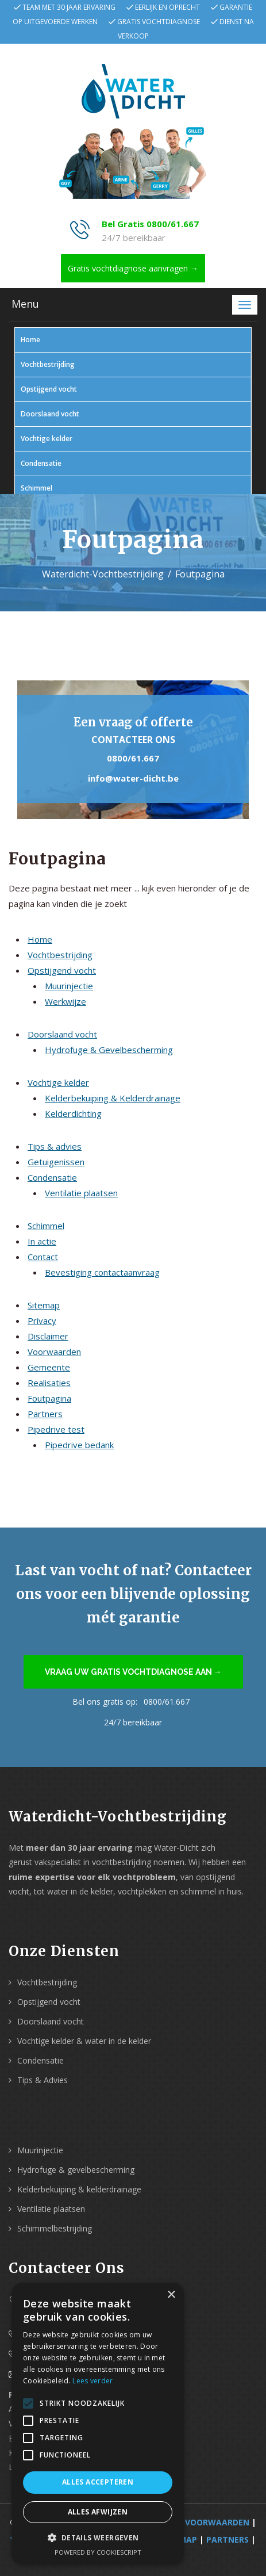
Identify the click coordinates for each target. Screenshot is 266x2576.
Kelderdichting (73, 1113)
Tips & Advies (42, 2079)
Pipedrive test (56, 1429)
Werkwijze (65, 1001)
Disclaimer (48, 1336)
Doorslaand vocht (50, 414)
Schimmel (36, 488)
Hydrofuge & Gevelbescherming (109, 1049)
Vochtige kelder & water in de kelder (84, 2040)
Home (30, 340)
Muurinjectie (69, 986)
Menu (25, 304)
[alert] (97, 2423)
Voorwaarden (54, 1351)
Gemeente (49, 1367)
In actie (42, 1241)
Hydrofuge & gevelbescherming (75, 2169)
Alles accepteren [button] (97, 2482)
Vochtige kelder (46, 438)
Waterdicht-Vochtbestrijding (103, 574)
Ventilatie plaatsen (81, 1193)
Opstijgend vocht (49, 389)
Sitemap (44, 1305)
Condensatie (41, 463)
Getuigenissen (56, 1162)
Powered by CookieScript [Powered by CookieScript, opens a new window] (98, 2552)
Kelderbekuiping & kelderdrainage (79, 2189)
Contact (43, 1256)
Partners (45, 1413)
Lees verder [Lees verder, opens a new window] (92, 2381)
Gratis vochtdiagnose (158, 21)
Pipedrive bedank (79, 1444)
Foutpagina (49, 1398)
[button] (97, 2538)
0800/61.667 (133, 758)
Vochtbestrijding (48, 364)
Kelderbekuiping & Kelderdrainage (112, 1098)
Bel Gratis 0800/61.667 (150, 223)
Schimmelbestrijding (54, 2228)
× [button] (171, 2295)
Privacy (42, 1320)
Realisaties (49, 1382)
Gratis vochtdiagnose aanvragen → (133, 268)
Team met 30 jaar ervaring (68, 7)
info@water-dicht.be (133, 778)
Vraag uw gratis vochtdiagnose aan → (133, 1671)
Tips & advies (55, 1146)
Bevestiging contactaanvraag (102, 1272)
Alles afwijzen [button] (98, 2512)
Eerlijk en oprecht (167, 7)
